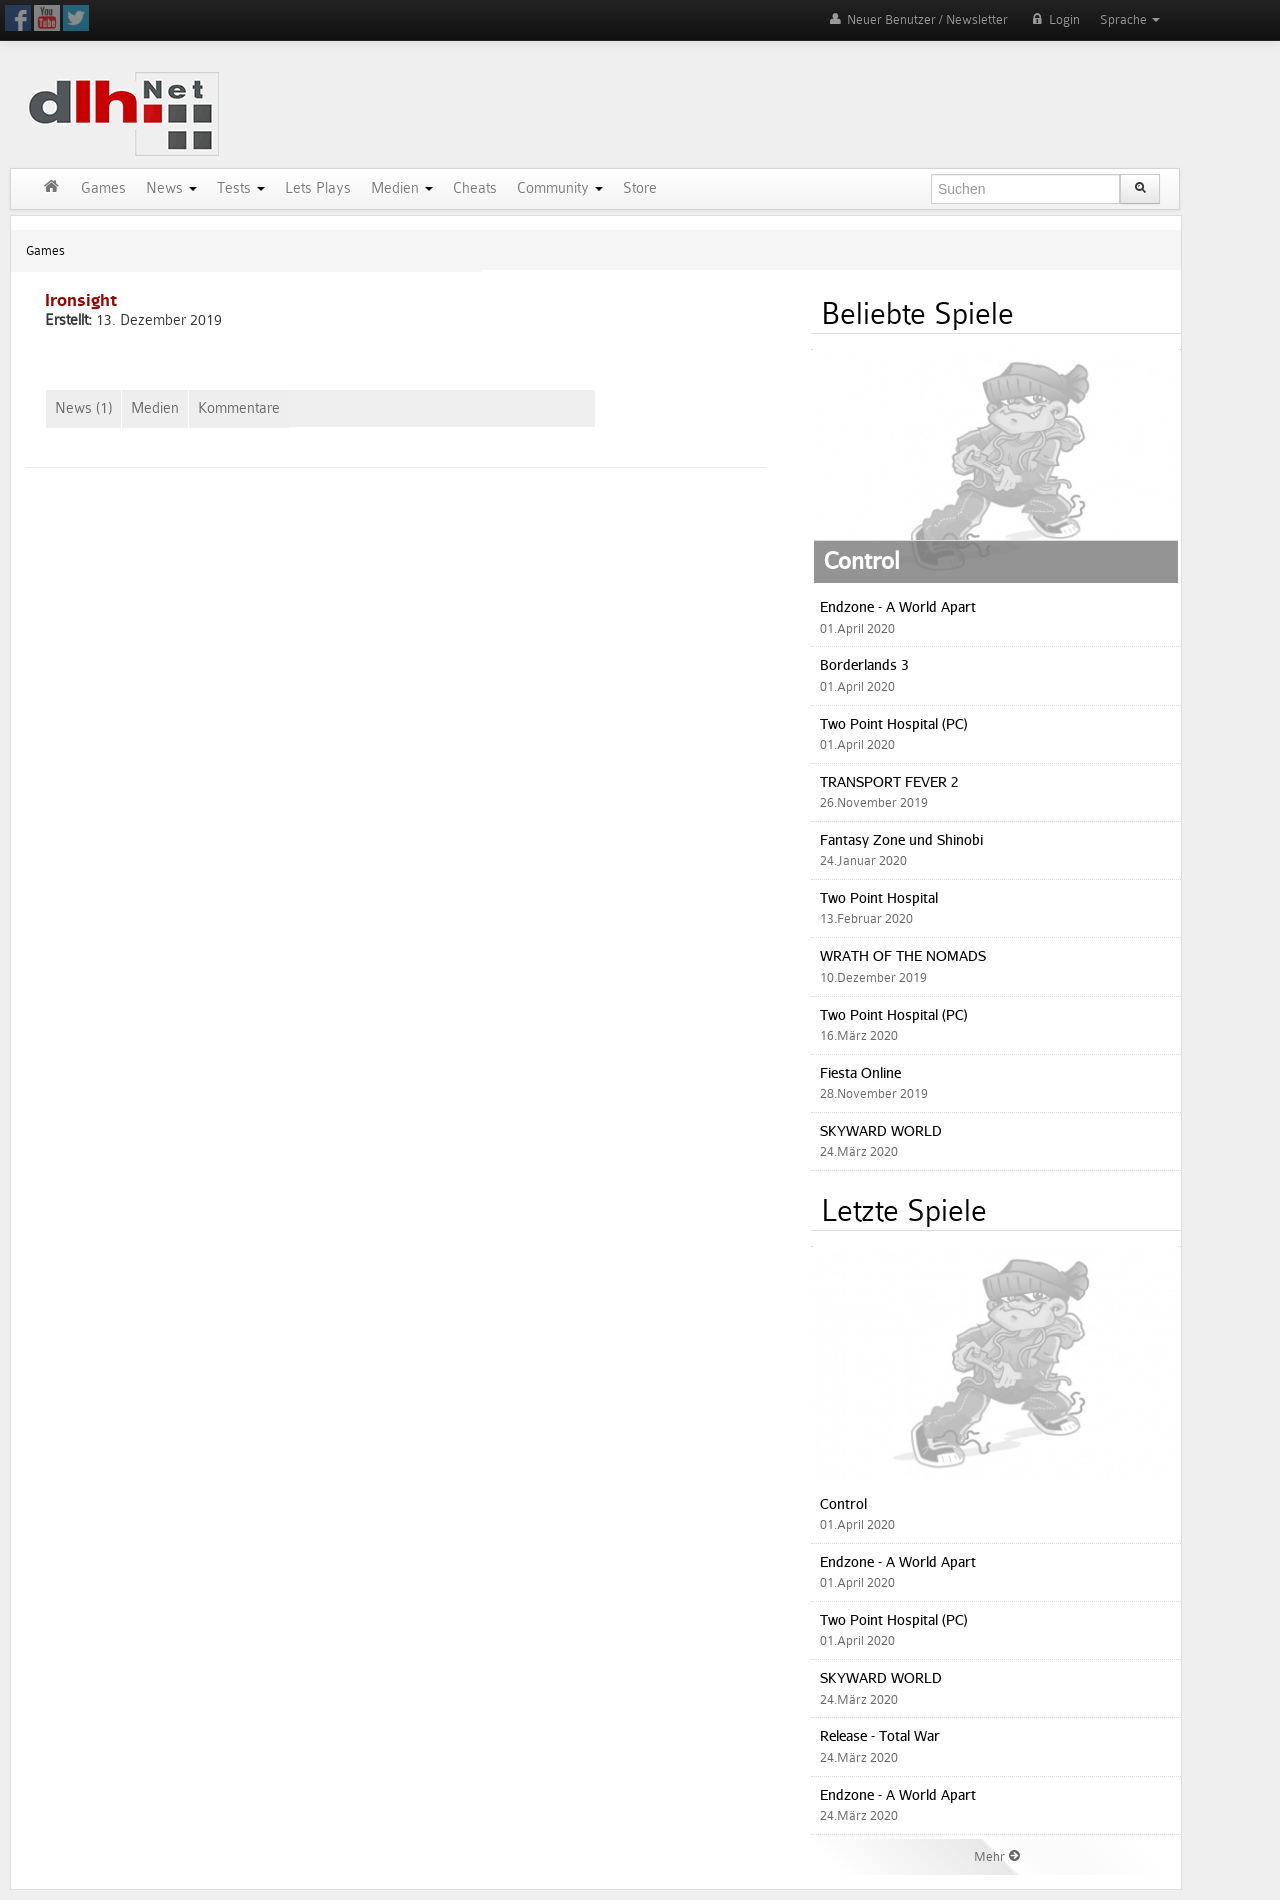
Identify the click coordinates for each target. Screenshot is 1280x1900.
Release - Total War (880, 1735)
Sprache (1130, 19)
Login (1054, 19)
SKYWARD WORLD (881, 1130)
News (171, 188)
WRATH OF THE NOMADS (903, 955)
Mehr (998, 1856)
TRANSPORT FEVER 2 (889, 781)
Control (862, 560)
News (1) (83, 408)
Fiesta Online (860, 1072)
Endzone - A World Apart (898, 606)
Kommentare (239, 408)
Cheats (475, 188)
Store (640, 188)
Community (560, 188)
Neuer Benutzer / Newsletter (917, 19)
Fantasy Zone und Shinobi (901, 839)
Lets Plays (318, 188)
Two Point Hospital (879, 897)
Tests (241, 188)
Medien (402, 188)
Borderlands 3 (864, 664)
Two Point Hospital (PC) (894, 723)
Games (103, 188)
